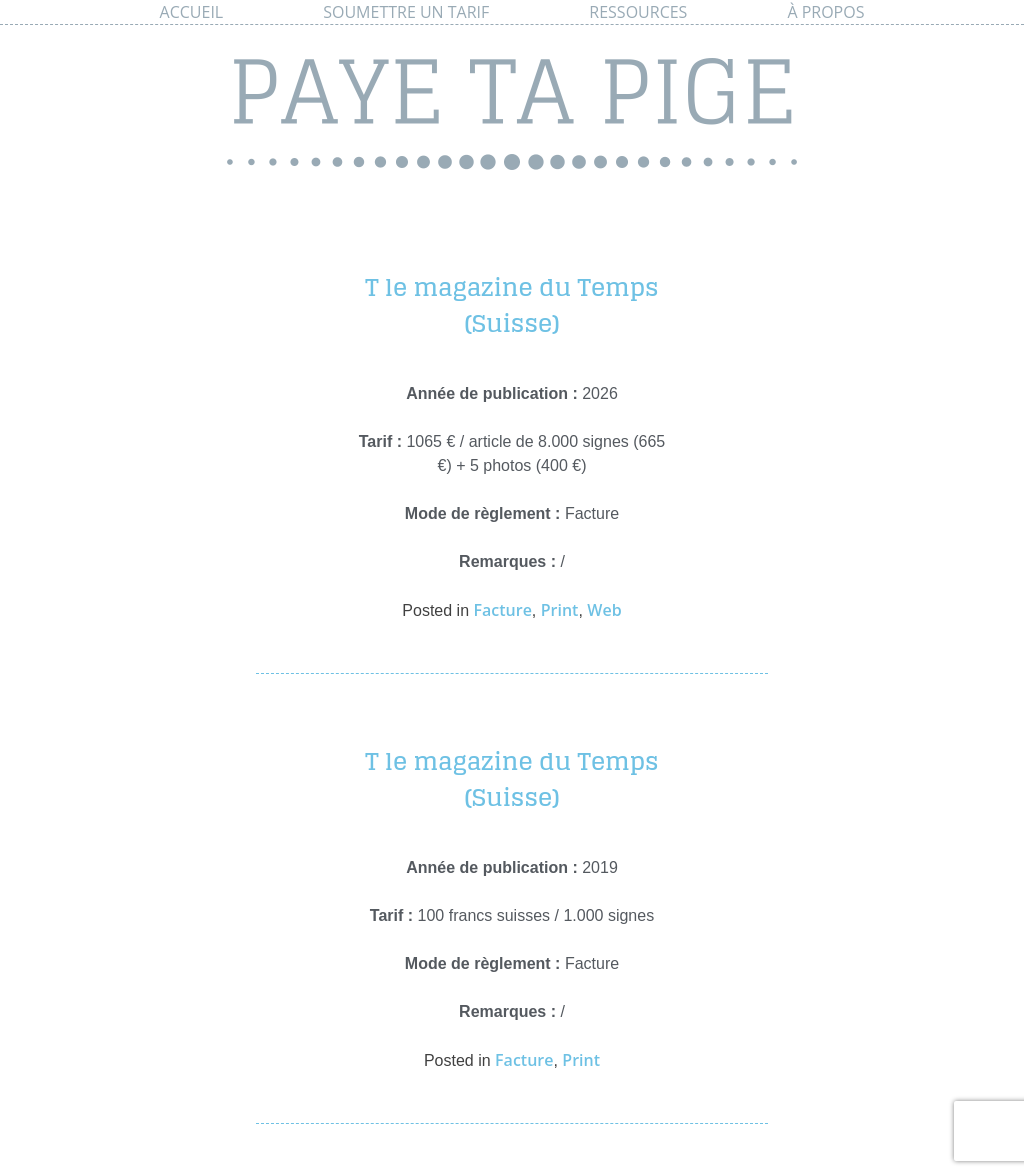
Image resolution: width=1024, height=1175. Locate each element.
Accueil (192, 12)
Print (560, 610)
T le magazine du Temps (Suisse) (511, 305)
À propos (825, 12)
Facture (502, 610)
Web (604, 610)
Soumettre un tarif (406, 12)
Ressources (638, 12)
